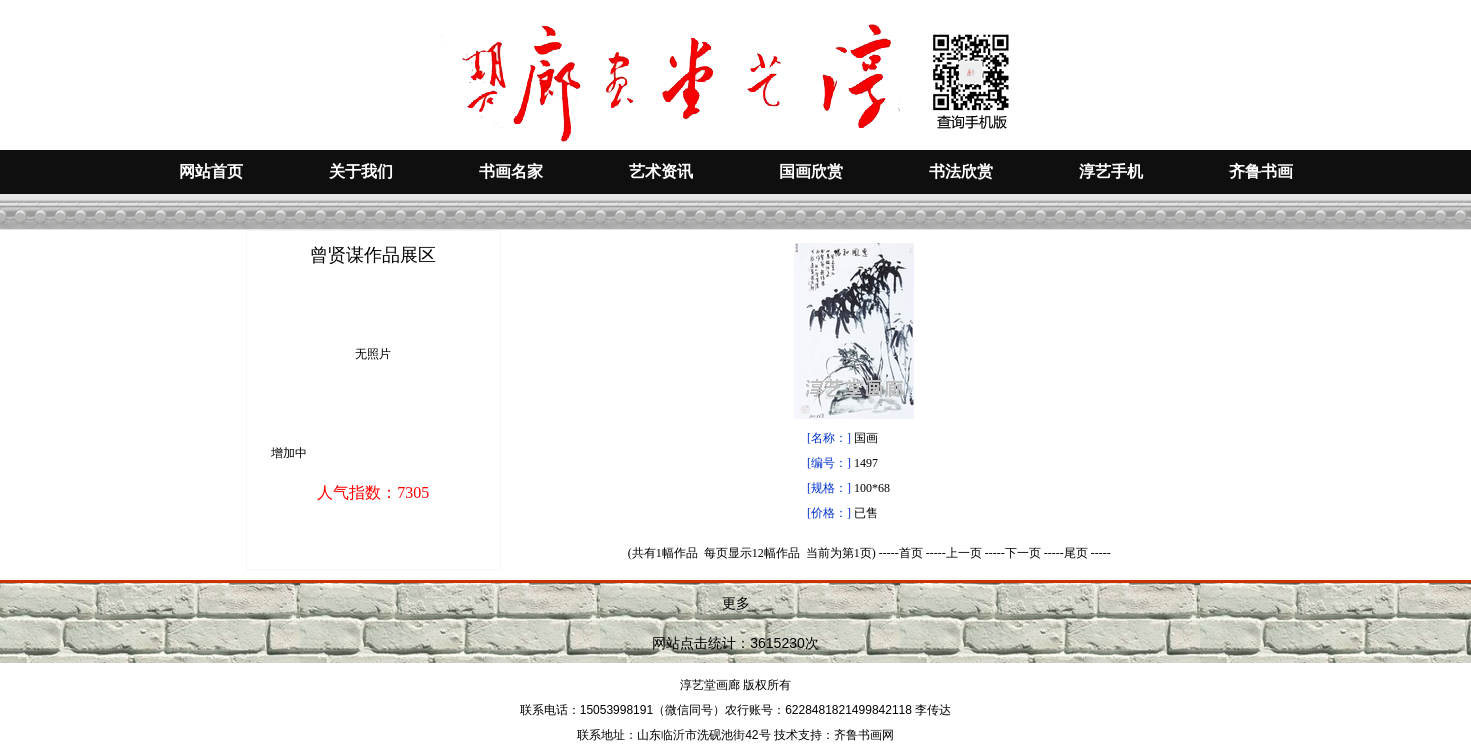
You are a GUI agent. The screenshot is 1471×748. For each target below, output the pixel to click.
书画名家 (511, 171)
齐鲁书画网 (864, 735)
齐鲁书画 (1261, 171)
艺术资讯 (661, 171)
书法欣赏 (961, 171)
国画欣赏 (811, 171)
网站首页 (211, 171)
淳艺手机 (1111, 171)
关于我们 (361, 171)
